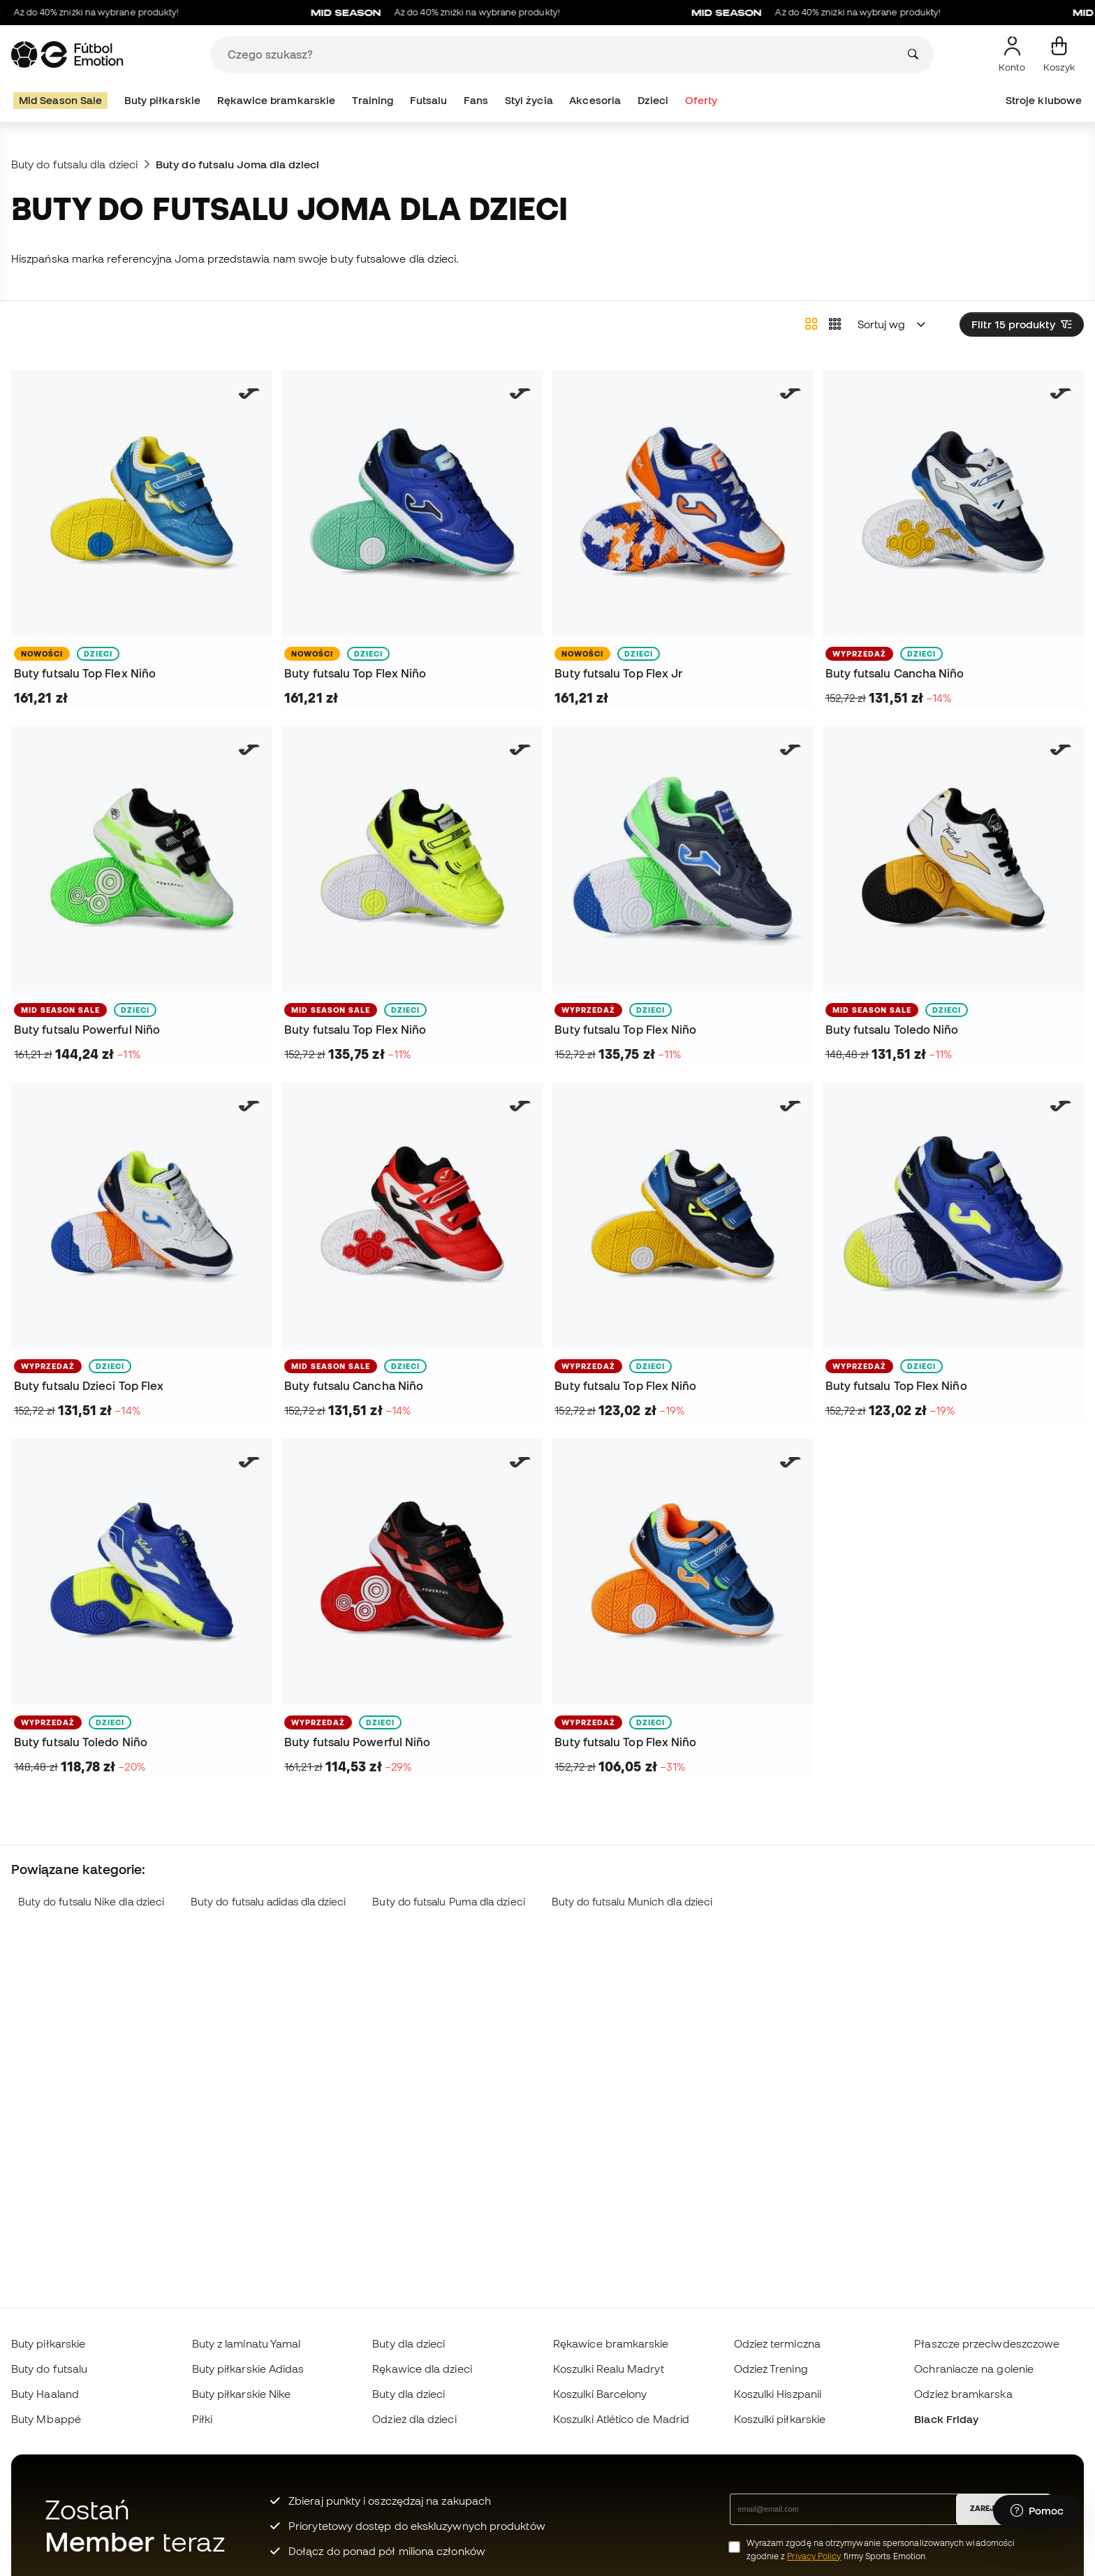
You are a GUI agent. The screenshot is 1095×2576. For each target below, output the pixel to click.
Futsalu (429, 100)
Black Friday (946, 2419)
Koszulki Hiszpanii (777, 2393)
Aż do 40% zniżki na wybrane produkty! (476, 12)
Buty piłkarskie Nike (241, 2393)
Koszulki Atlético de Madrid (621, 2419)
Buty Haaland (45, 2393)
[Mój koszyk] (1059, 54)
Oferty (701, 100)
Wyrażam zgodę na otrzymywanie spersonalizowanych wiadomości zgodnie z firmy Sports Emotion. (881, 2549)
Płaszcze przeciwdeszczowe (986, 2343)
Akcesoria (595, 100)
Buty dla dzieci (408, 2343)
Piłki (202, 2419)
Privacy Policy (814, 2556)
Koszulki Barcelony (600, 2393)
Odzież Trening (771, 2368)
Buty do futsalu (49, 2368)
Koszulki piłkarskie (779, 2419)
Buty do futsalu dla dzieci (74, 164)
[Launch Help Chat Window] (1037, 2511)
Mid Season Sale (60, 100)
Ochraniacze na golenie (974, 2368)
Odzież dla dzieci (414, 2419)
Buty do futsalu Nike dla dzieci (91, 1902)
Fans (476, 100)
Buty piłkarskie (162, 100)
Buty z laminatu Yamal (246, 2343)
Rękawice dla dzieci (421, 2368)
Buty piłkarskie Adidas (248, 2368)
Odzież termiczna (777, 2343)
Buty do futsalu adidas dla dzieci (268, 1902)
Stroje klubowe (1044, 100)
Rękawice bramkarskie (276, 100)
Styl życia (529, 100)
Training (373, 100)
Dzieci (653, 100)
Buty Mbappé (46, 2419)
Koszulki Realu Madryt (608, 2368)
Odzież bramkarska (963, 2393)
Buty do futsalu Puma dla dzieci (448, 1902)
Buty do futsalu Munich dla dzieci (632, 1902)
